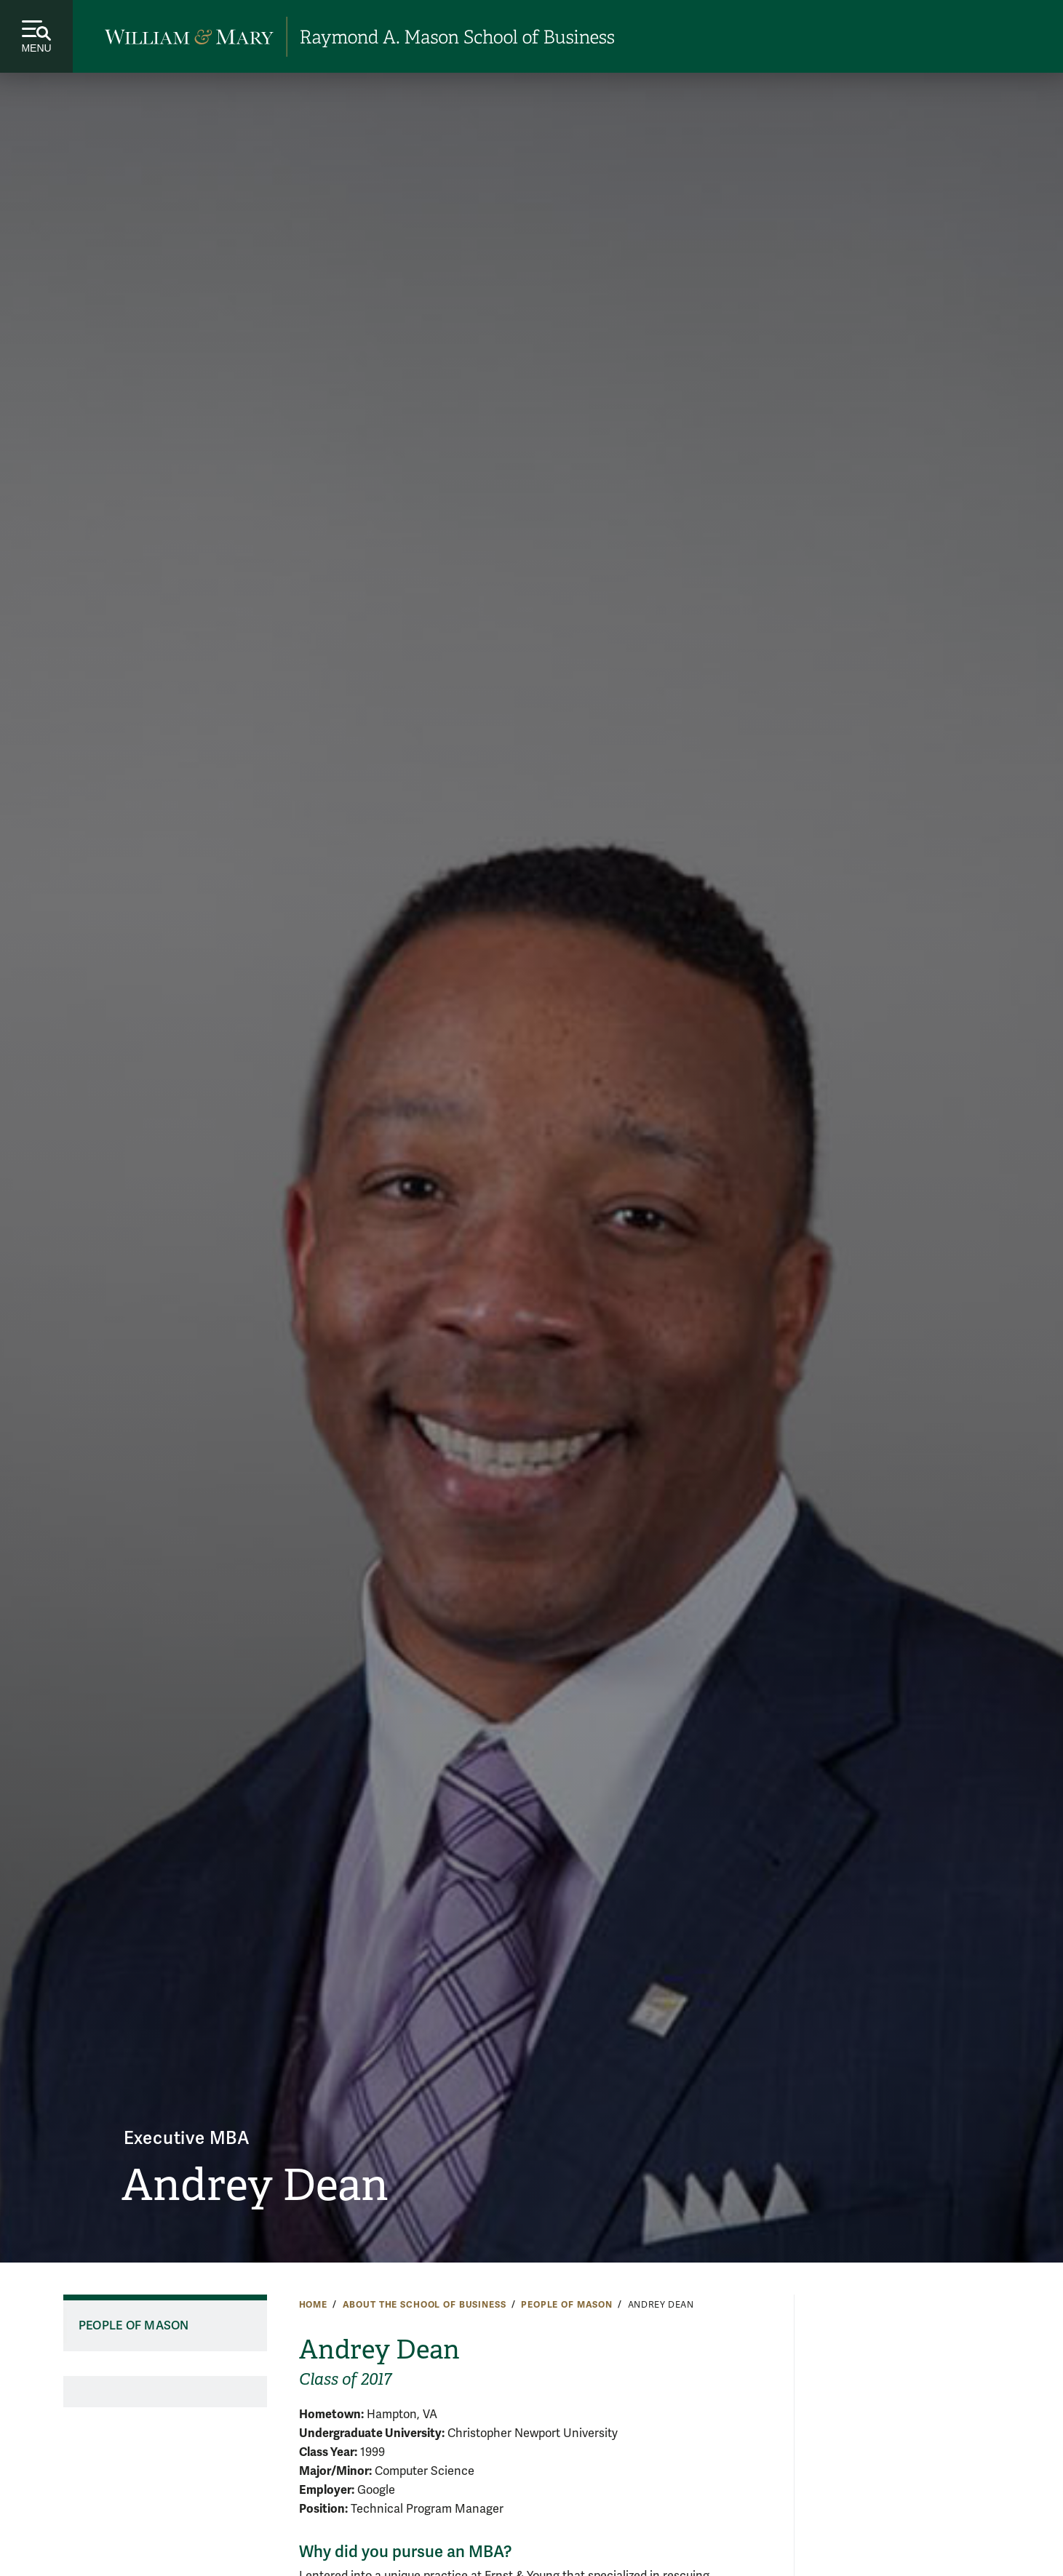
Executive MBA (187, 2138)
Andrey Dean (255, 2185)
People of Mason (567, 2305)
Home (313, 2305)
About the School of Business (424, 2305)
